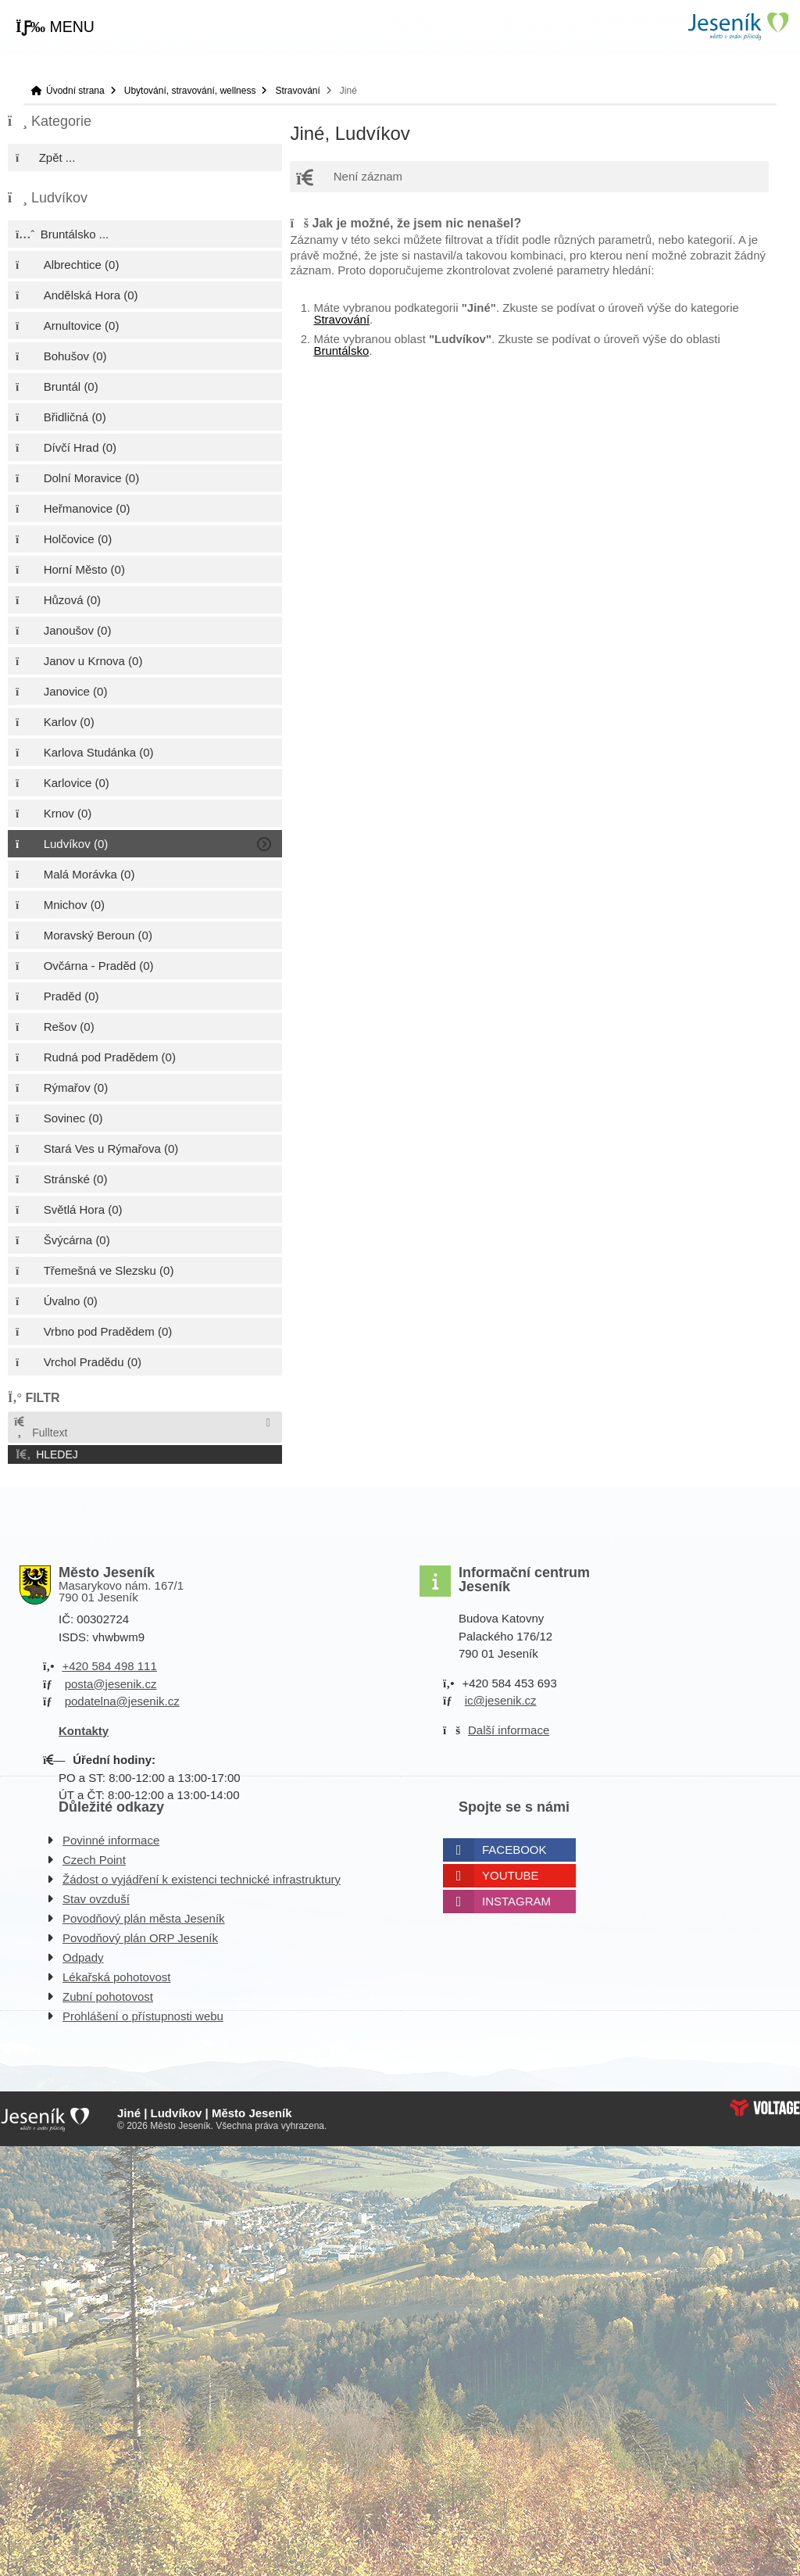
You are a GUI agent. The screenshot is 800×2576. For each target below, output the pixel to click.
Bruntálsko (341, 350)
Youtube (510, 1875)
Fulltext (39, 1427)
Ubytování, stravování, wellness (190, 90)
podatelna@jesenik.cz (122, 1701)
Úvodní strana (737, 26)
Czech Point (94, 1859)
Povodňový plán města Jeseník (143, 1918)
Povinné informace (110, 1840)
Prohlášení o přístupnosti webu (142, 2016)
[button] (55, 27)
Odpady (83, 1957)
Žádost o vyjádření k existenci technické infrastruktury (201, 1879)
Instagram (516, 1901)
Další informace (508, 1730)
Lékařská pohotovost (116, 1977)
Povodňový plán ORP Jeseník (140, 1938)
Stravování (297, 90)
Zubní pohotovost (107, 1996)
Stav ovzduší (96, 1898)
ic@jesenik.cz (501, 1700)
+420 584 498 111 (109, 1666)
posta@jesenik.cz (111, 1683)
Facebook (514, 1849)
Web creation (765, 2107)
